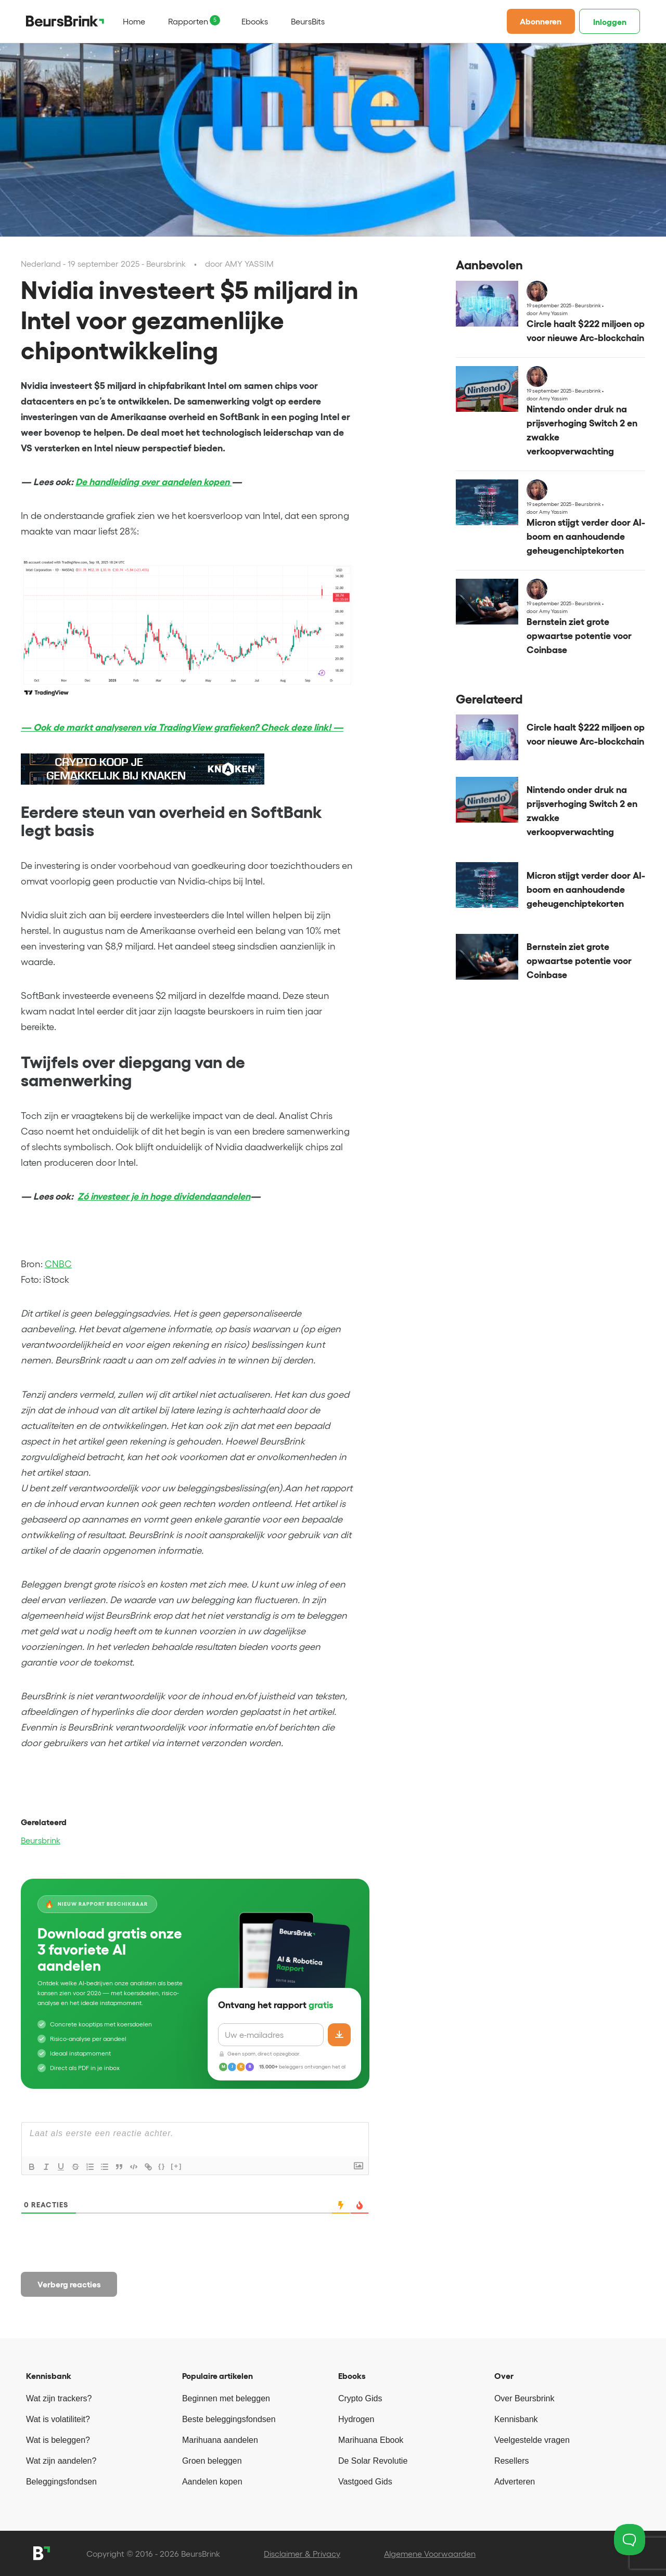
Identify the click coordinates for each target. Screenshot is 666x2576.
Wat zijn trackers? (59, 2398)
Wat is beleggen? (58, 2440)
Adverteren (514, 2481)
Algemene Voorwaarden (430, 2553)
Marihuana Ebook (370, 2440)
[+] (176, 2166)
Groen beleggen (212, 2460)
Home (134, 21)
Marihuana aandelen (220, 2440)
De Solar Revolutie (372, 2460)
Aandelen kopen (212, 2481)
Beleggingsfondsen (61, 2481)
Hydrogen (356, 2419)
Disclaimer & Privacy (302, 2553)
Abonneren (540, 21)
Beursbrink (40, 1840)
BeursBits (308, 21)
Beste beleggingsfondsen (229, 2419)
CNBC (58, 1264)
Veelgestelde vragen (532, 2440)
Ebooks (254, 21)
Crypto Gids (360, 2398)
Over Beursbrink (524, 2398)
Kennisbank (516, 2419)
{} (161, 2166)
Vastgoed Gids (365, 2481)
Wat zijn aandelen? (61, 2460)
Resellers (511, 2460)
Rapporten (188, 21)
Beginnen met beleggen (226, 2398)
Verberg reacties (69, 2284)
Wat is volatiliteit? (58, 2419)
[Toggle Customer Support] (629, 2539)
